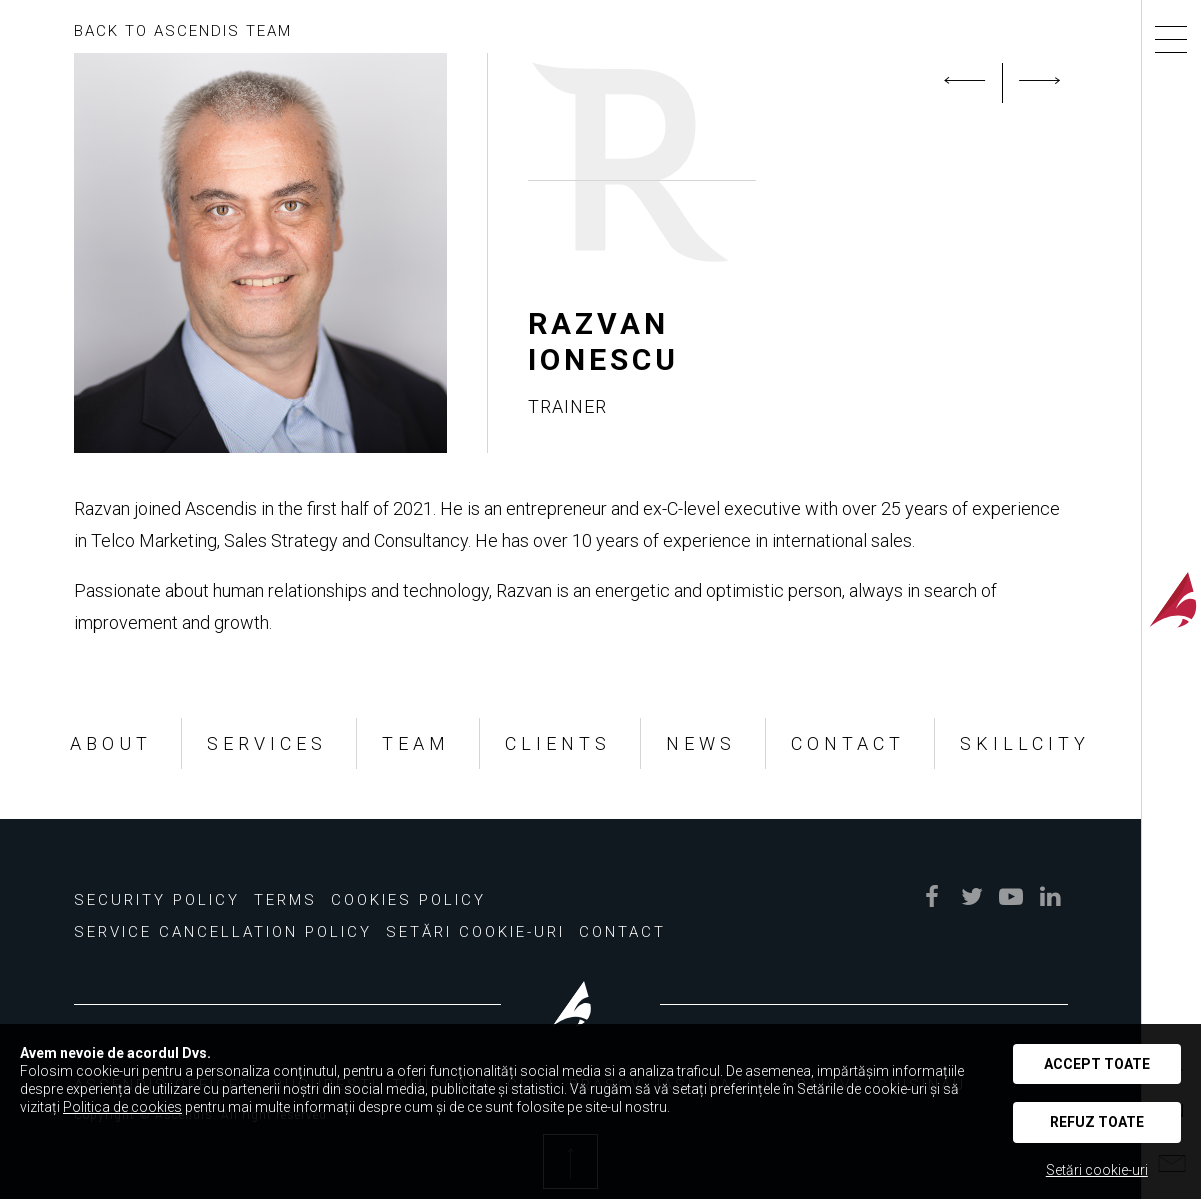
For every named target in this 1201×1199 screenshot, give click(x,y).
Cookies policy (408, 900)
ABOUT (111, 743)
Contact (622, 932)
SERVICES (267, 743)
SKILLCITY (1025, 743)
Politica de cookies (122, 1107)
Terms (285, 900)
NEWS (701, 743)
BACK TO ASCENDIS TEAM (183, 31)
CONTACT (848, 743)
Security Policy (157, 900)
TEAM (416, 743)
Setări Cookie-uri (475, 932)
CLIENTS (558, 743)
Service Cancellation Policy (223, 932)
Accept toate (1097, 1064)
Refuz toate (1097, 1122)
